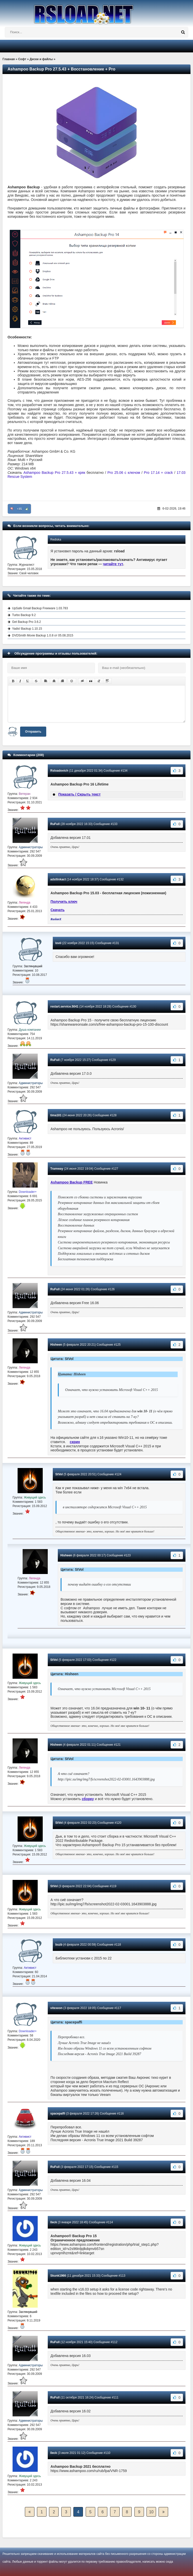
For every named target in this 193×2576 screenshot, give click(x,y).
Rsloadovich (59, 770)
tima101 (56, 1115)
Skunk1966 (58, 2275)
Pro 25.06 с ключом (124, 473)
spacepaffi (57, 2113)
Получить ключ (64, 902)
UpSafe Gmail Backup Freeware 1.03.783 (40, 608)
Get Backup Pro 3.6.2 (26, 622)
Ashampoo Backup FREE (72, 1182)
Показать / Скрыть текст (79, 794)
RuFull (55, 824)
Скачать (58, 910)
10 (151, 2512)
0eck (53, 2222)
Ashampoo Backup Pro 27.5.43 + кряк (54, 473)
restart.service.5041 (64, 1006)
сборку (88, 1799)
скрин (75, 1442)
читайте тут (113, 564)
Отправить (33, 731)
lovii (58, 943)
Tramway (56, 1168)
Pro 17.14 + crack (158, 473)
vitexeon (56, 2008)
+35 (19, 508)
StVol (59, 1474)
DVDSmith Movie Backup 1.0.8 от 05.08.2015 (42, 635)
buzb (58, 1944)
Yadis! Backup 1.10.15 (27, 628)
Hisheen (56, 1344)
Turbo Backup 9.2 (24, 615)
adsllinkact (58, 879)
